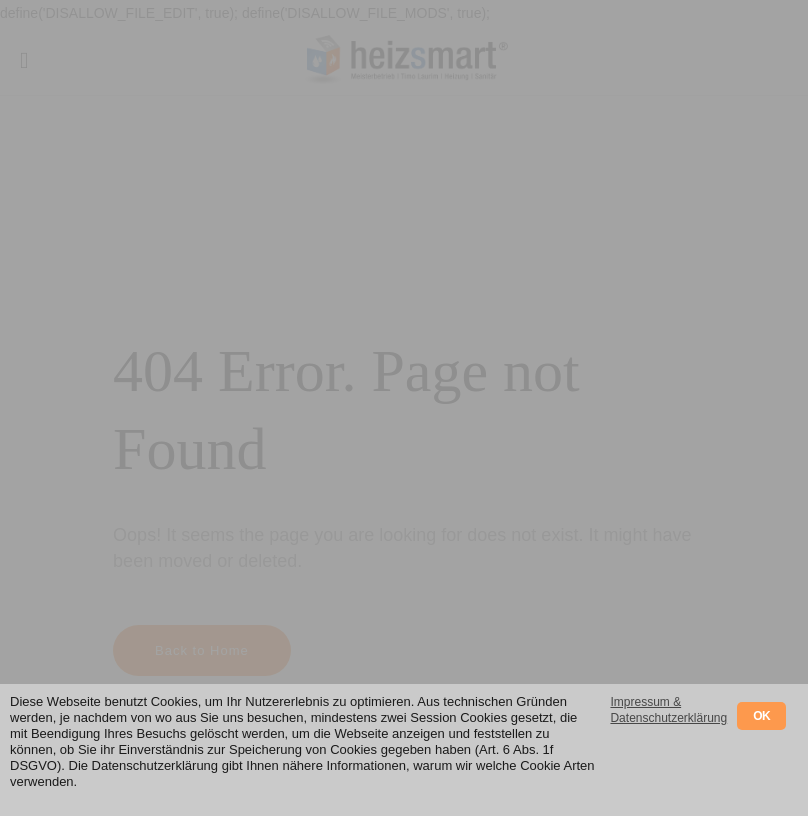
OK (761, 716)
